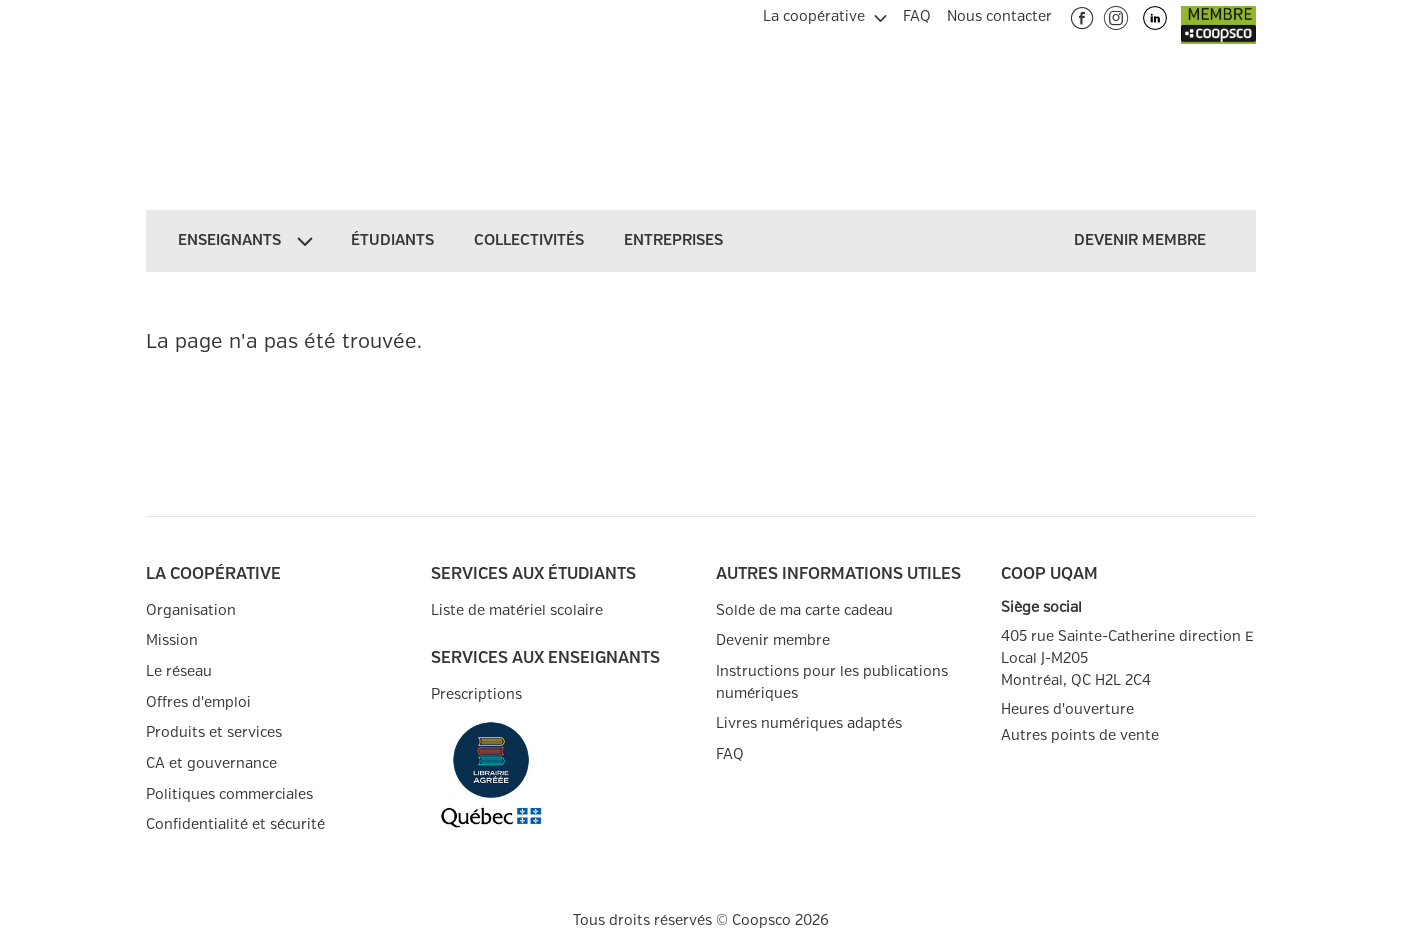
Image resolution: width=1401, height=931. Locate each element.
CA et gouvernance (211, 763)
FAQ (730, 754)
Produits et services (214, 732)
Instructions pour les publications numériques (832, 682)
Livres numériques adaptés (809, 723)
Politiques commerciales (229, 794)
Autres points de (1080, 736)
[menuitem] (825, 14)
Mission (172, 640)
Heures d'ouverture (1067, 709)
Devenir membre (773, 640)
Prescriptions (476, 694)
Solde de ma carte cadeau (804, 610)
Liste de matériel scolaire (517, 610)
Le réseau (179, 671)
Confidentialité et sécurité (235, 824)
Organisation (191, 610)
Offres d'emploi (198, 702)
